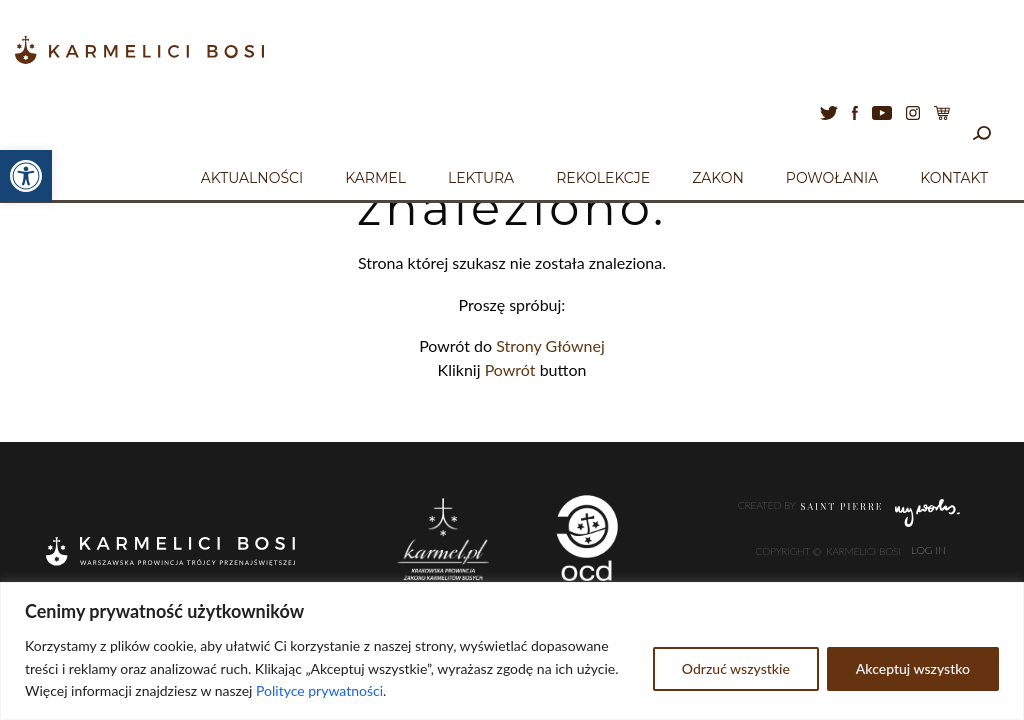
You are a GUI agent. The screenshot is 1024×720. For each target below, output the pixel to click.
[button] (26, 176)
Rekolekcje (603, 178)
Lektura (481, 178)
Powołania (832, 178)
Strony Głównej (550, 345)
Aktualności (252, 178)
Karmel (375, 178)
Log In (928, 551)
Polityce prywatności (319, 690)
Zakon (718, 178)
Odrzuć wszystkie (736, 668)
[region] (512, 651)
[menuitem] (252, 175)
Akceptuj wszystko (913, 668)
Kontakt (954, 178)
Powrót (510, 369)
